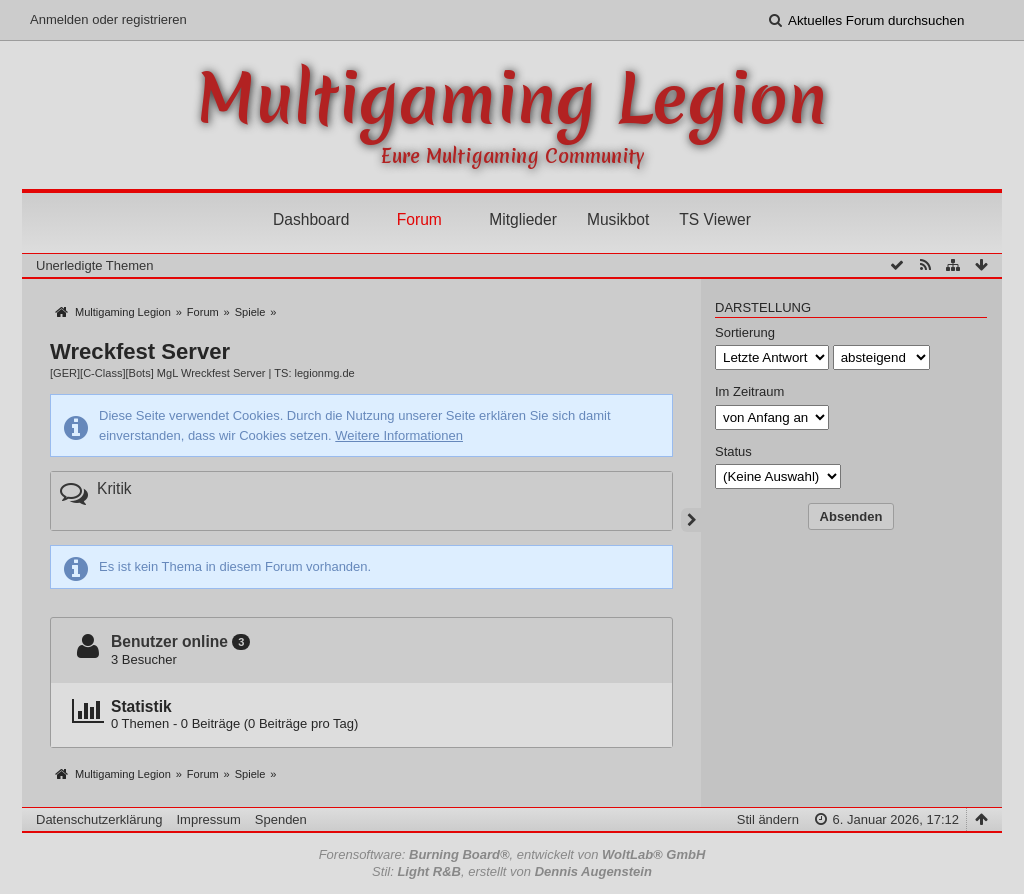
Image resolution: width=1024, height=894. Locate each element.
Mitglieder (523, 219)
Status (733, 451)
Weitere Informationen (399, 435)
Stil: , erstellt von (512, 871)
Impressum (208, 819)
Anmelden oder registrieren (108, 19)
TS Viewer (715, 219)
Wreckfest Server (140, 351)
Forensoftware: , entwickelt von (512, 854)
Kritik (114, 488)
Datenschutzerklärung (99, 819)
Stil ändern (768, 819)
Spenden (281, 819)
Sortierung (745, 332)
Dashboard (311, 219)
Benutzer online (169, 641)
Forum (419, 219)
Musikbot (618, 219)
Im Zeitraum (749, 391)
